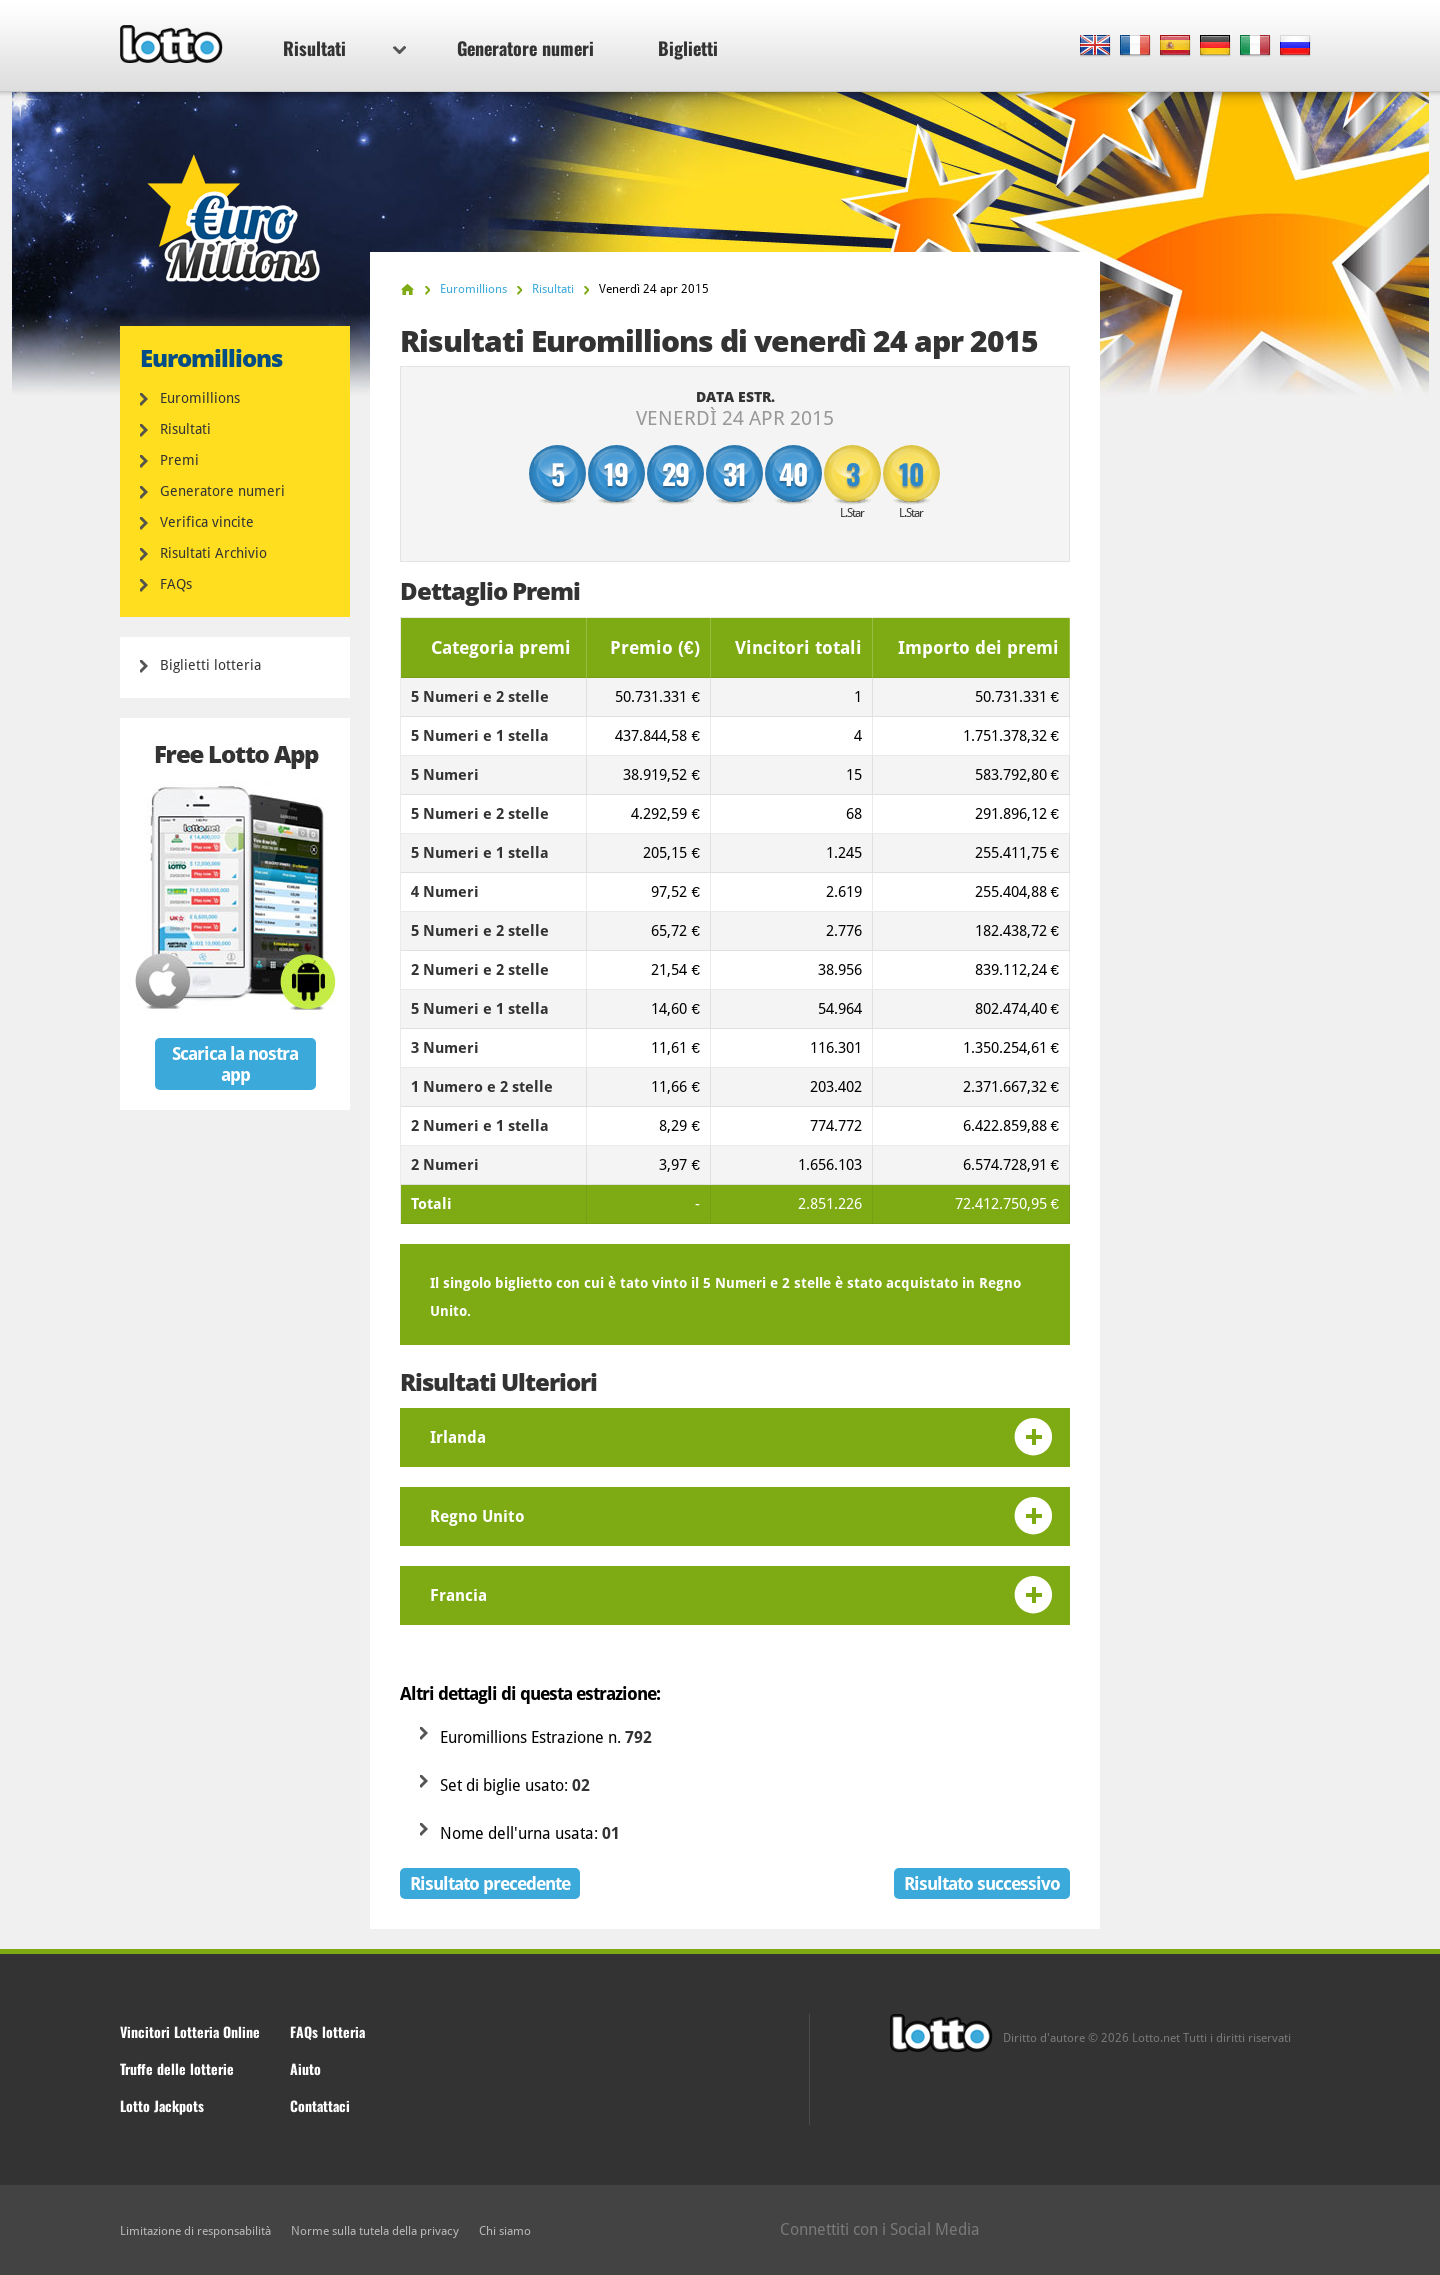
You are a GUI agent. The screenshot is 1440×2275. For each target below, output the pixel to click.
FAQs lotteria (327, 2031)
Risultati (344, 48)
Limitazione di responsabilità (195, 2231)
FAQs (176, 584)
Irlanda (458, 1437)
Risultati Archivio (213, 553)
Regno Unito (477, 1516)
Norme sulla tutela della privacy (375, 2231)
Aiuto (305, 2068)
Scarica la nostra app (235, 1064)
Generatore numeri (525, 48)
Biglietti (688, 48)
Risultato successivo (982, 1883)
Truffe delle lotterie (177, 2068)
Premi (179, 460)
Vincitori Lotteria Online (190, 2031)
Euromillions (200, 398)
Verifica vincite (207, 522)
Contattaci (320, 2105)
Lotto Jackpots (162, 2105)
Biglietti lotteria (210, 665)
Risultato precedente (490, 1883)
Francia (458, 1595)
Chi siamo (505, 2231)
